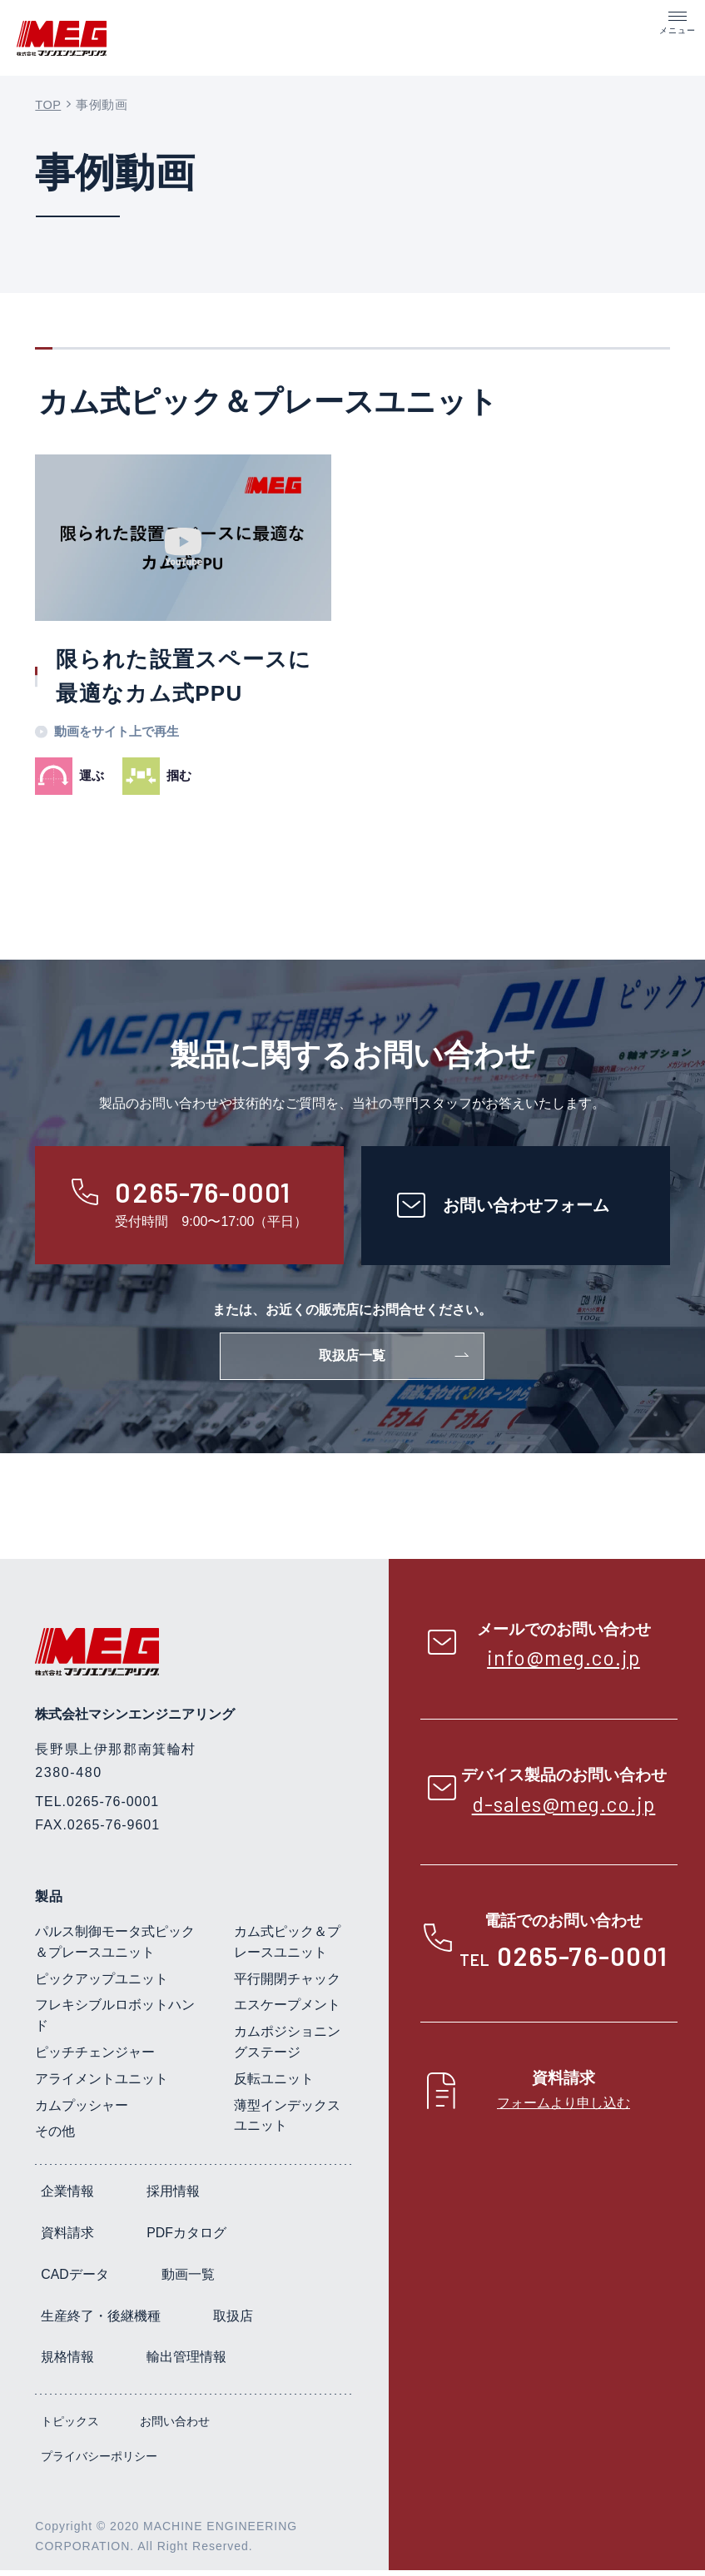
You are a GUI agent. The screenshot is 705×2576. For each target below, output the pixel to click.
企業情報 (67, 2197)
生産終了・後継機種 (101, 2322)
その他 (55, 2138)
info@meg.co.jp (564, 1662)
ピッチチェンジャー (95, 2058)
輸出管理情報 (186, 2363)
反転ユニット (274, 2084)
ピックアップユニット (101, 1985)
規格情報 (67, 2363)
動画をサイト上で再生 (116, 734)
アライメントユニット (101, 2084)
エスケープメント (287, 2011)
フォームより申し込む (563, 2108)
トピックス (70, 2427)
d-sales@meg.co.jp (563, 1808)
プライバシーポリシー (99, 2462)
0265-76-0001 (582, 1961)
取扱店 (233, 2322)
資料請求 (67, 2238)
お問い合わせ (175, 2427)
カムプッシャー (81, 2111)
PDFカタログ (186, 2238)
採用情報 (173, 2197)
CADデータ (75, 2280)
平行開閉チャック (287, 1985)
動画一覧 (188, 2280)
